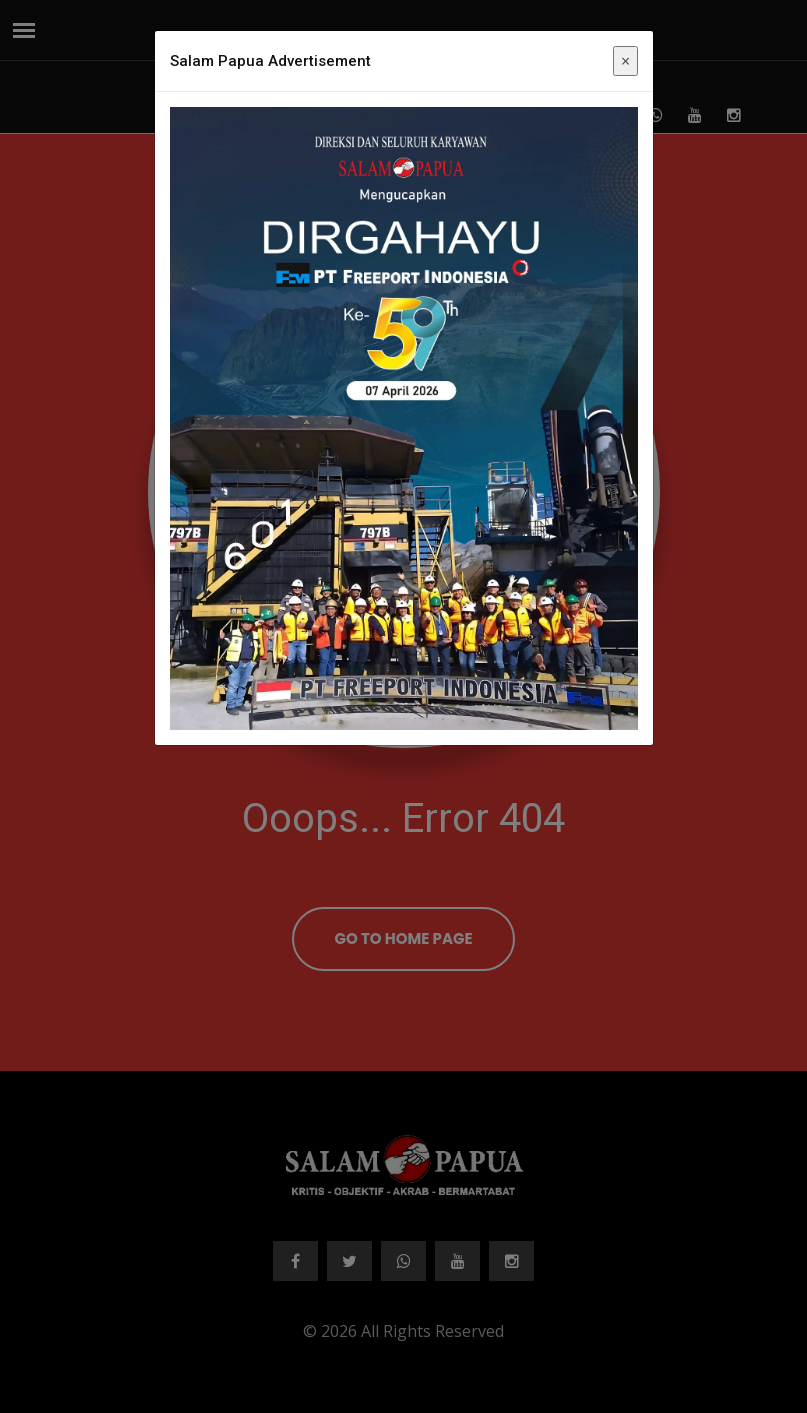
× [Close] (625, 61)
